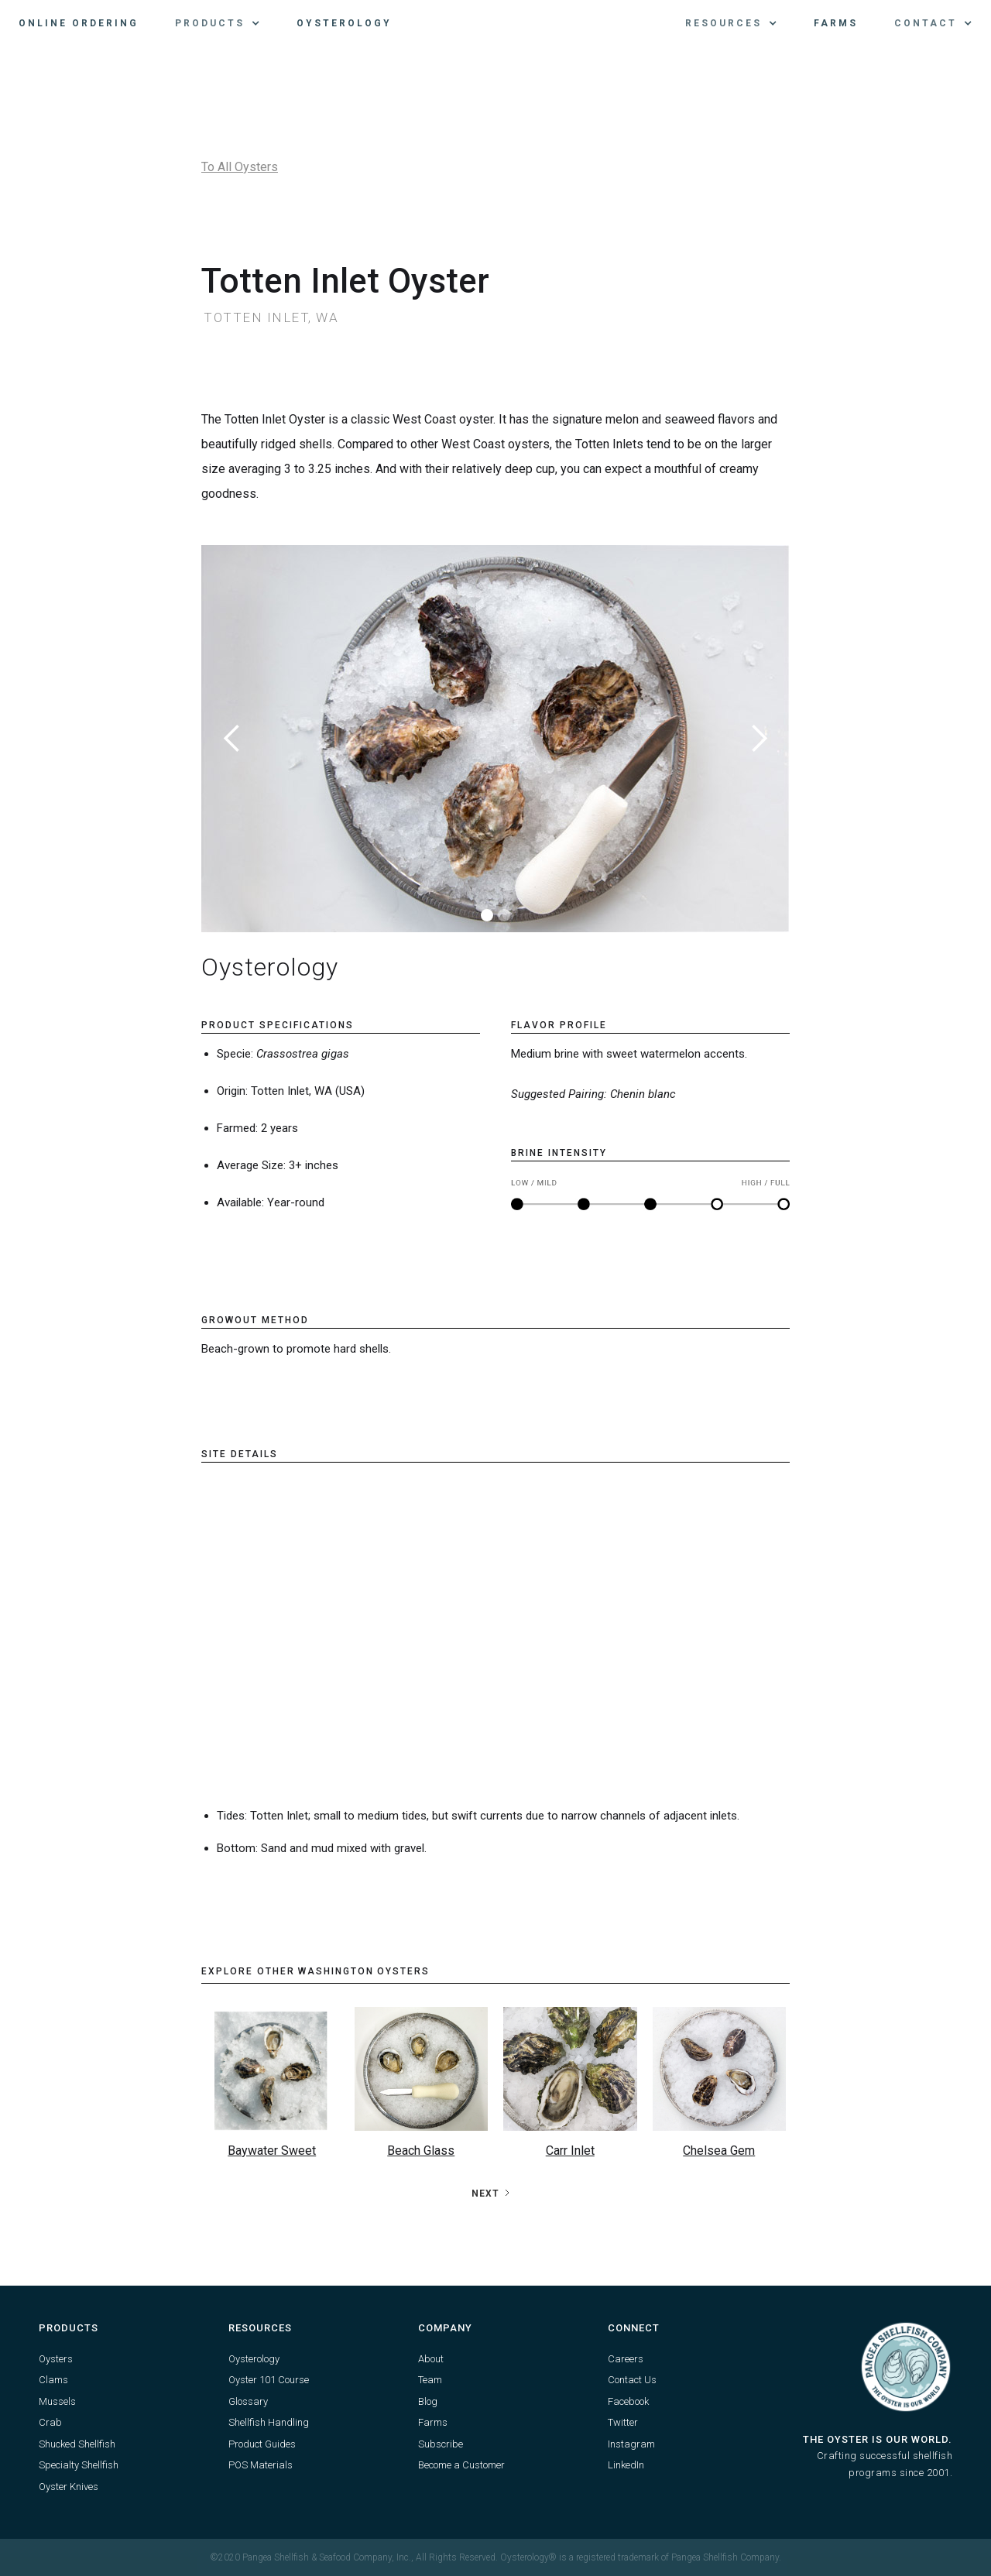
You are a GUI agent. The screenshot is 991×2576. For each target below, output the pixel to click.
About (431, 2359)
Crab (50, 2422)
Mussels (57, 2401)
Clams (53, 2380)
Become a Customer (461, 2465)
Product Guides (262, 2444)
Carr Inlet (570, 2150)
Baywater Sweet (272, 2150)
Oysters (56, 2359)
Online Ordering (79, 23)
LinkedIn (626, 2465)
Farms (836, 23)
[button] (217, 23)
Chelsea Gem (719, 2150)
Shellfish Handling (268, 2422)
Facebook (628, 2401)
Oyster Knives (68, 2486)
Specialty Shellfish (78, 2465)
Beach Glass (420, 2150)
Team (430, 2380)
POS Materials (260, 2465)
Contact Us (632, 2380)
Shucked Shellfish (77, 2444)
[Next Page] (492, 2193)
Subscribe (440, 2444)
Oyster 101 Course (268, 2380)
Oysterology (344, 23)
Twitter (623, 2422)
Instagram (631, 2444)
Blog (427, 2401)
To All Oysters (239, 166)
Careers (625, 2359)
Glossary (248, 2401)
